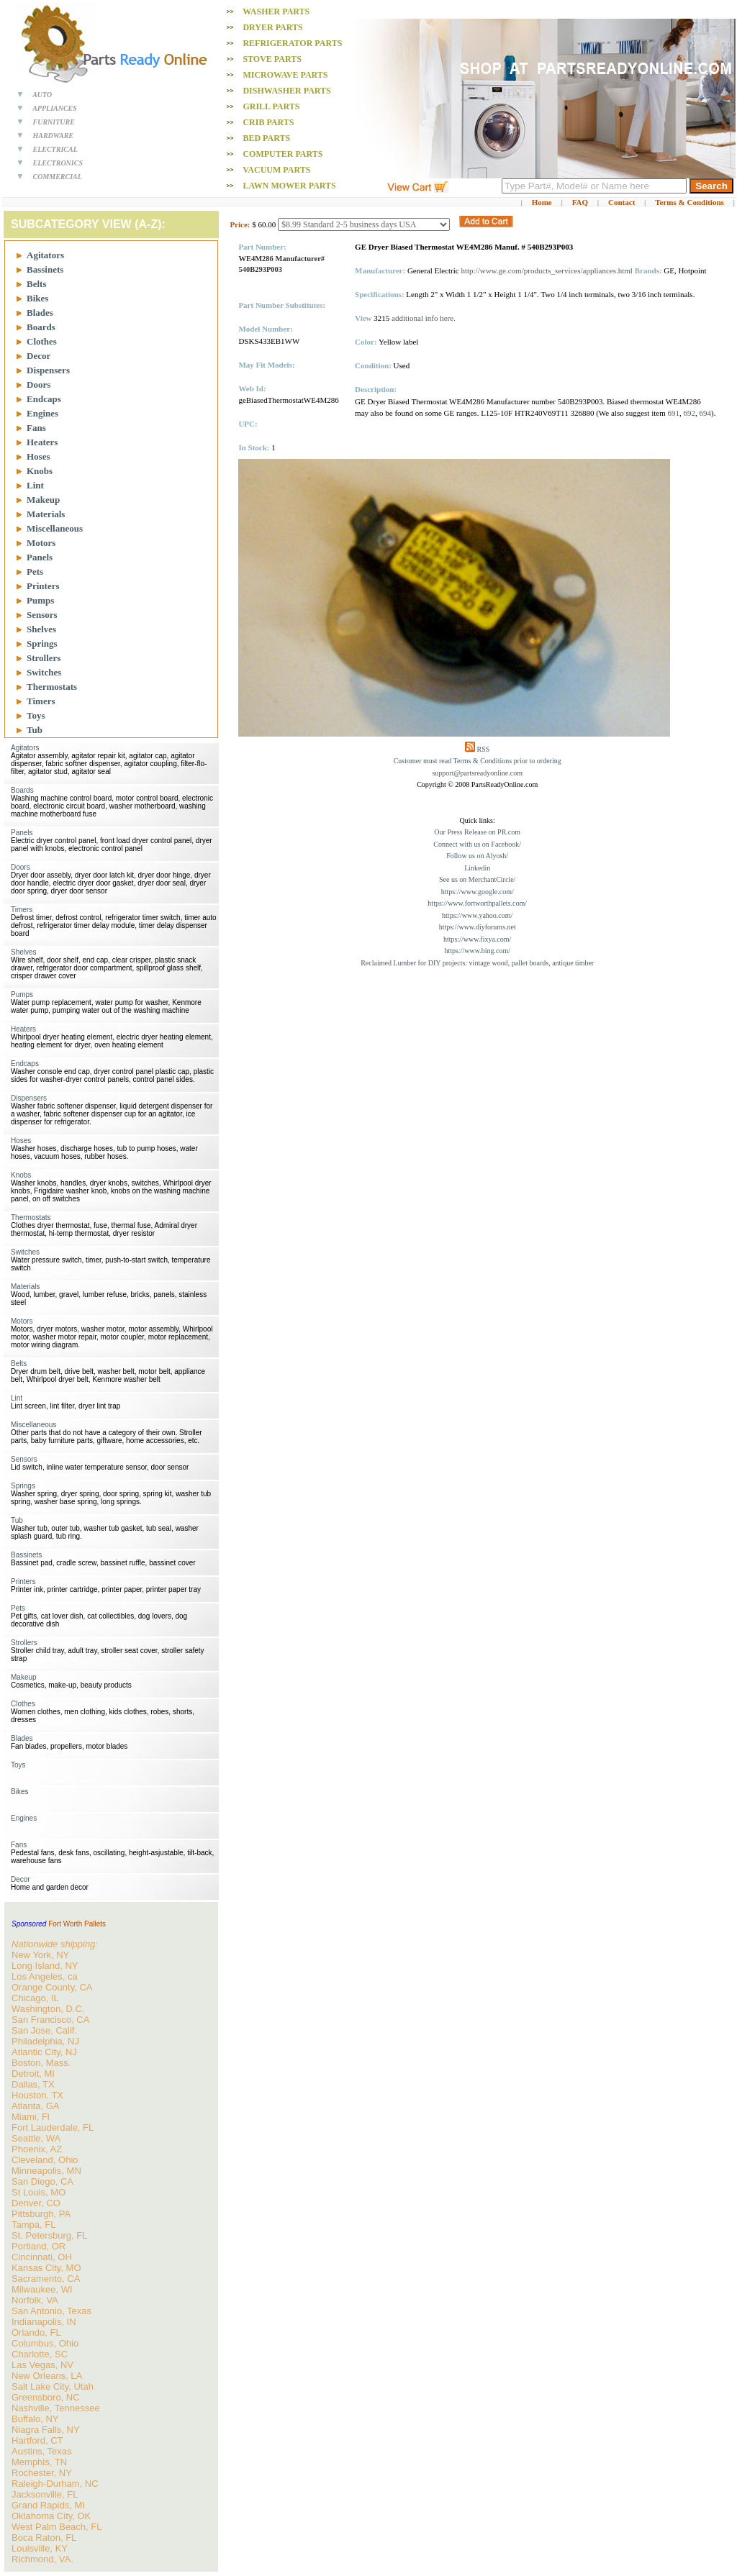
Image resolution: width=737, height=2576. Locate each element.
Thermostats (52, 686)
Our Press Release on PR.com (477, 832)
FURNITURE (54, 122)
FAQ (580, 202)
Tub (34, 729)
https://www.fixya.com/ (477, 939)
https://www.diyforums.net (477, 927)
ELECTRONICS (58, 163)
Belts (36, 283)
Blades (40, 312)
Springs (42, 643)
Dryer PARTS (272, 27)
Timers (41, 701)
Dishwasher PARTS (286, 91)
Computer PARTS (282, 154)
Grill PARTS (271, 106)
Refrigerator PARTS (292, 43)
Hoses (38, 456)
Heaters (42, 442)
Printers (43, 586)
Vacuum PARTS (276, 170)
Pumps (40, 600)
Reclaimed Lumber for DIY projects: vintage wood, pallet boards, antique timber (477, 963)
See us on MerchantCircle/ (477, 879)
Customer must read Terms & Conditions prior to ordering (477, 761)
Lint (35, 485)
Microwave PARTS (285, 75)
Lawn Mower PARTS (289, 186)
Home (542, 202)
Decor (38, 355)
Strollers (43, 657)
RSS (483, 749)
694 (705, 413)
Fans (36, 427)
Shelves (41, 629)
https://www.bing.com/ (477, 951)
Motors (41, 542)
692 (689, 413)
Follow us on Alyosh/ (477, 856)
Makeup (43, 499)
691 (673, 413)
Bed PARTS (266, 138)
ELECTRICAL (55, 149)
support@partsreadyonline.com (477, 773)
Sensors (42, 614)
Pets (35, 571)
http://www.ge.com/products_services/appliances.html (546, 270)
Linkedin (477, 868)
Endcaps (44, 398)
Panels (40, 557)
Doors (38, 384)
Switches (44, 672)
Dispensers (48, 370)
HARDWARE (53, 136)
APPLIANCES (54, 108)
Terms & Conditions (689, 202)
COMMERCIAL (57, 177)
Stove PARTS (272, 59)
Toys (36, 715)
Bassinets (45, 269)
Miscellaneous (55, 528)
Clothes (42, 341)
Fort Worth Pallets (77, 1924)
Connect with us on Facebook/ (477, 844)
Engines (42, 413)
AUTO (42, 95)
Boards (41, 327)
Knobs (40, 470)
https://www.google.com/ (477, 892)
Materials (46, 514)
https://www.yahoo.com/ (477, 915)
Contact (621, 202)
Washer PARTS (276, 11)
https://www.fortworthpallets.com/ (477, 903)
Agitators (45, 255)
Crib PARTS (268, 122)
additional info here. (424, 318)
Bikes (37, 298)
